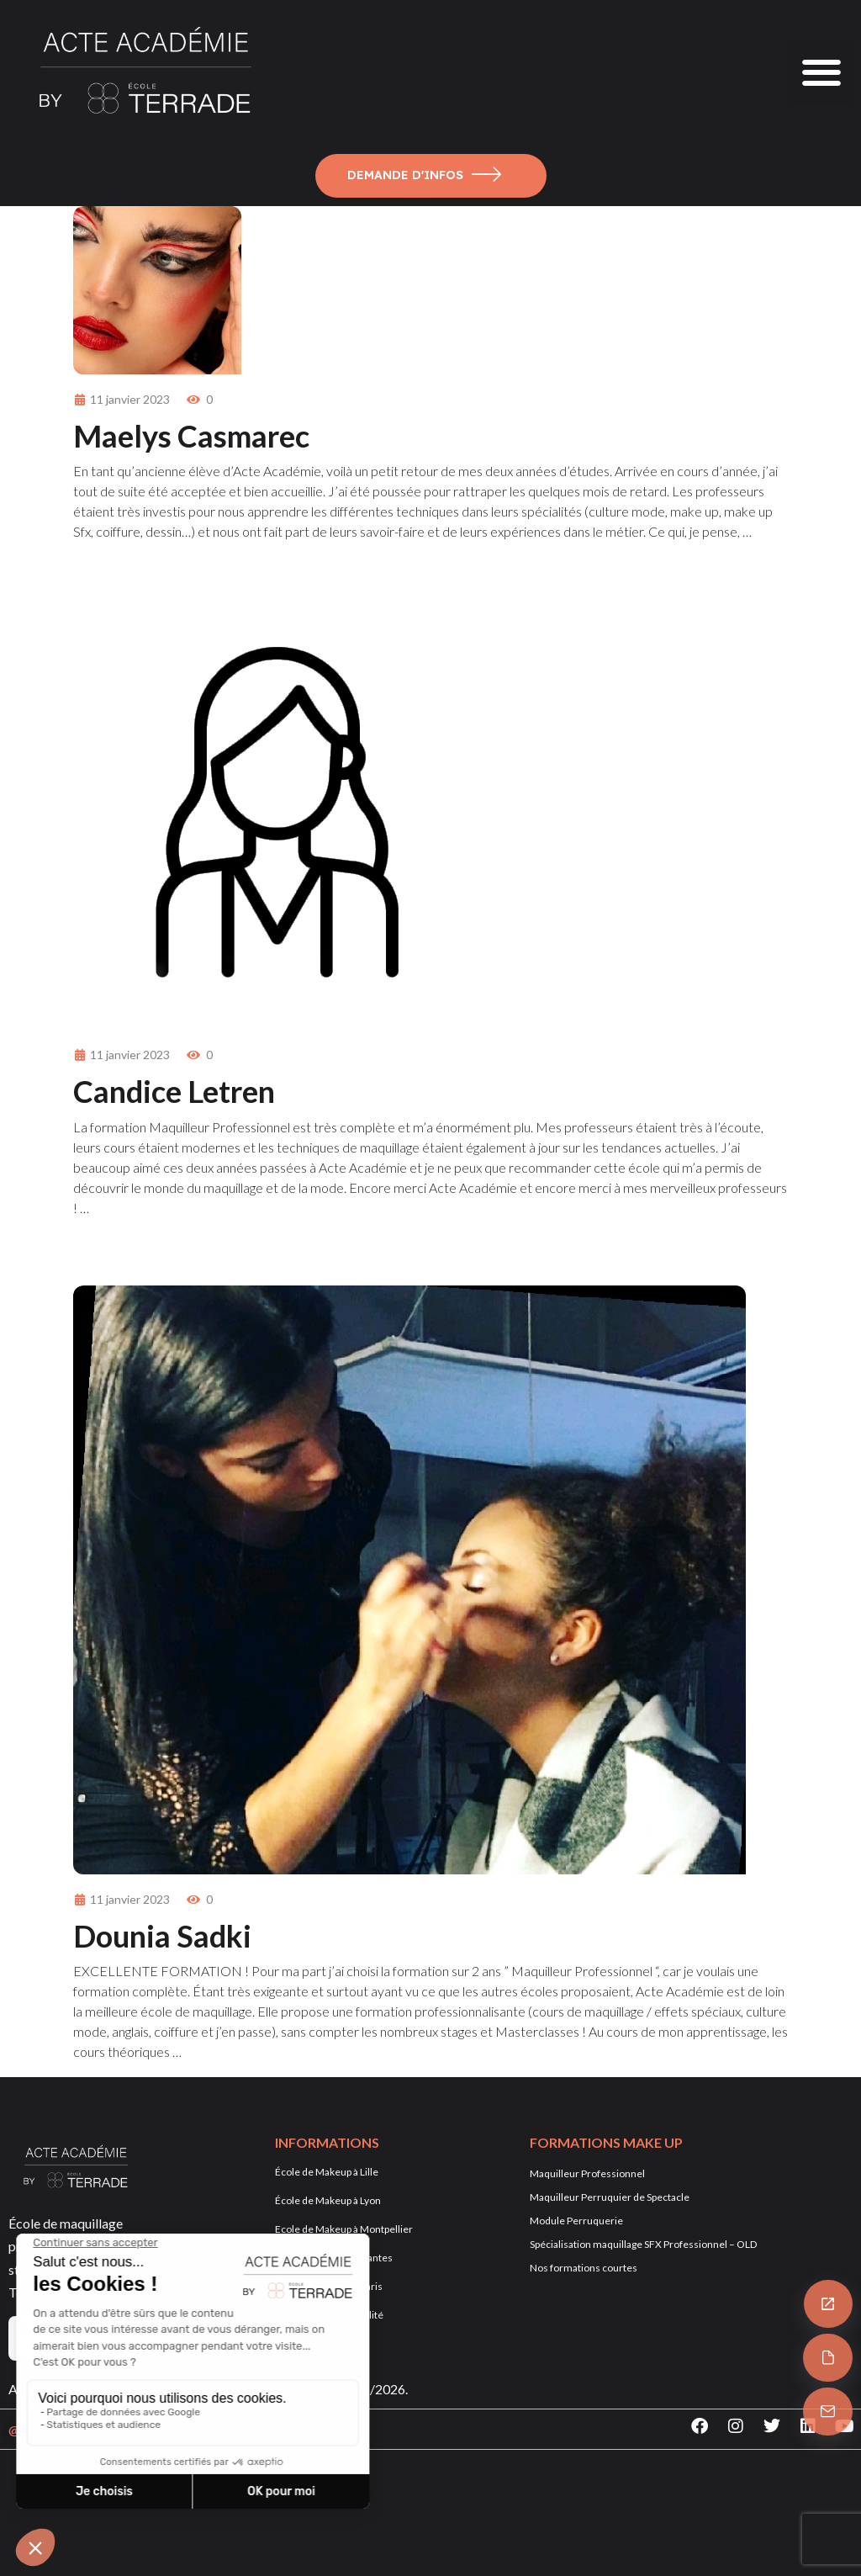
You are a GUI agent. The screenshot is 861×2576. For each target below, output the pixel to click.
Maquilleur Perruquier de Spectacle (609, 2197)
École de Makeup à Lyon (328, 2200)
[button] (821, 72)
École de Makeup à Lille (326, 2171)
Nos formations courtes (583, 2267)
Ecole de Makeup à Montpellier (344, 2229)
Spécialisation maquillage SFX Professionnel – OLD (643, 2244)
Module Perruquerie (576, 2220)
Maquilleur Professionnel (587, 2173)
